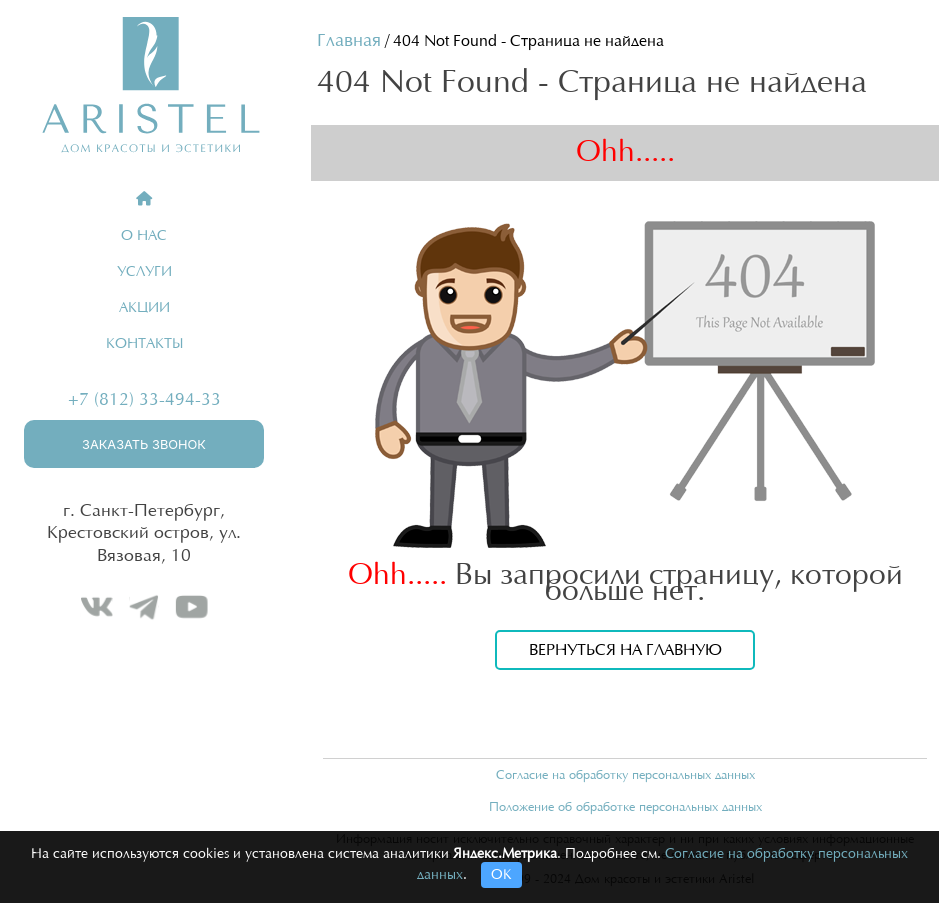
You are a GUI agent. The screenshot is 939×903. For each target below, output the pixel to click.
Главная (349, 41)
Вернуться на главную (625, 650)
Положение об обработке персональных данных (625, 807)
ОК (501, 875)
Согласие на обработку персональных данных (625, 775)
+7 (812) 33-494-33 (144, 400)
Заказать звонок (144, 444)
